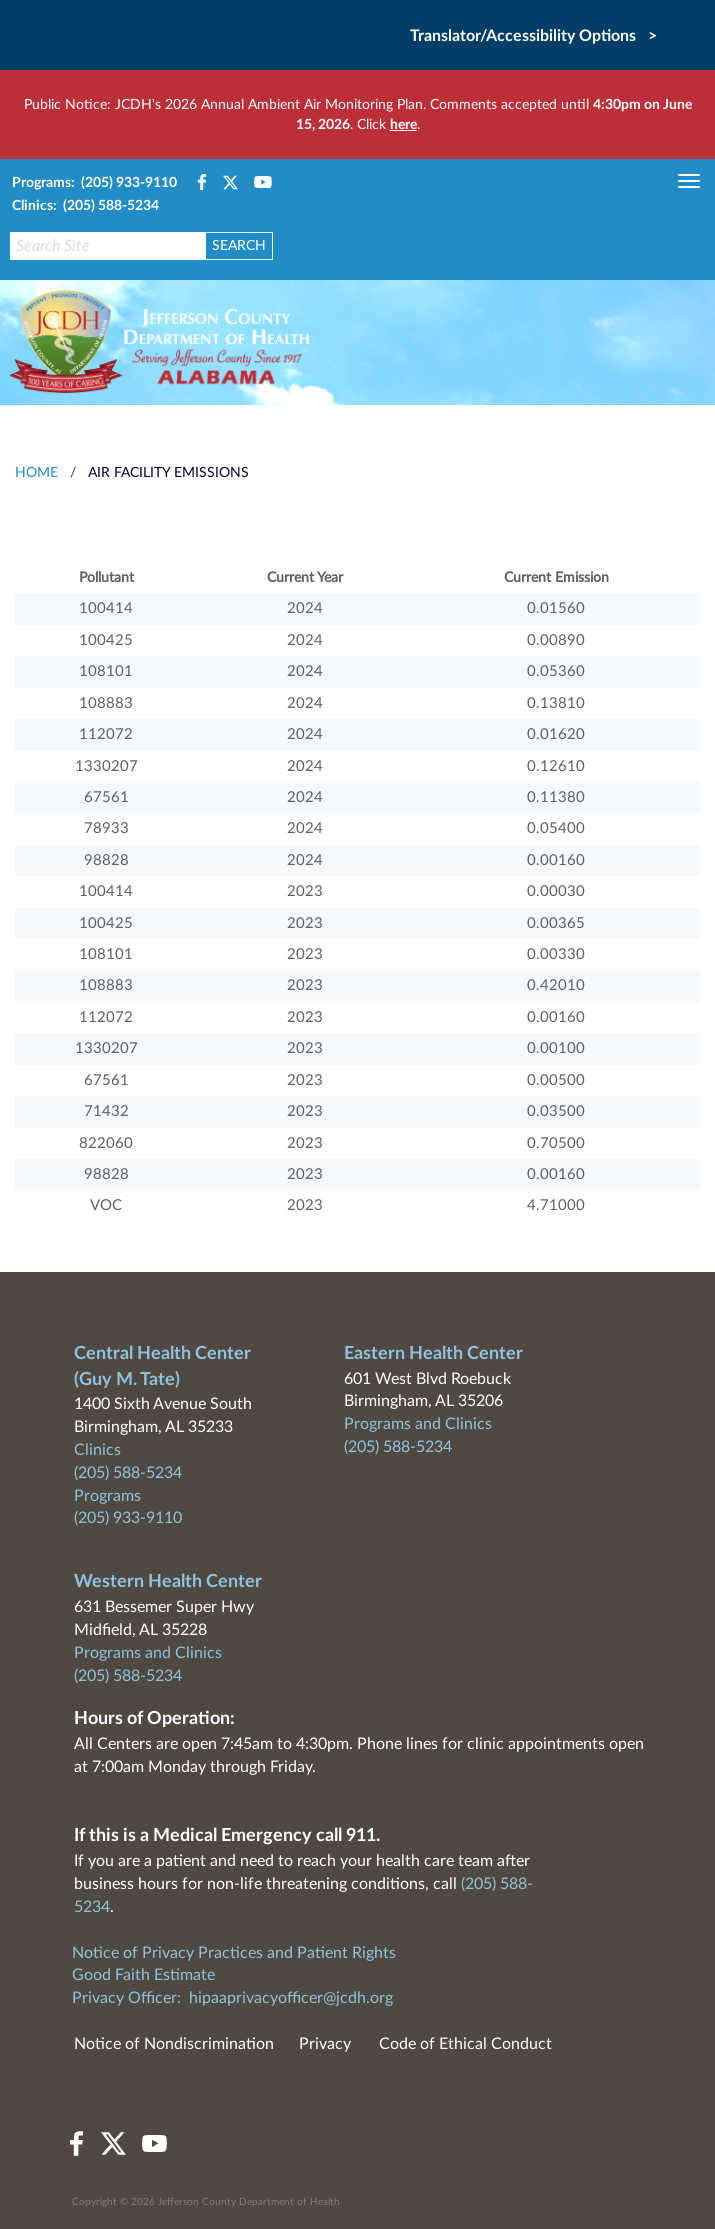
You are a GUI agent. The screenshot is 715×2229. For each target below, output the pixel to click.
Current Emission (556, 578)
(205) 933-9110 (128, 1518)
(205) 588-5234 (128, 1473)
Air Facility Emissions (168, 473)
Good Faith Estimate (143, 1975)
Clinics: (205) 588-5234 (85, 206)
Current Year (305, 578)
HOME (36, 473)
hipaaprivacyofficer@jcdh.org (291, 1998)
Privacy (325, 2044)
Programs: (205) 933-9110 (94, 183)
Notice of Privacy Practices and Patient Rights (234, 1953)
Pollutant (106, 578)
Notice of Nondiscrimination (174, 2044)
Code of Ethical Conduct (465, 2044)
